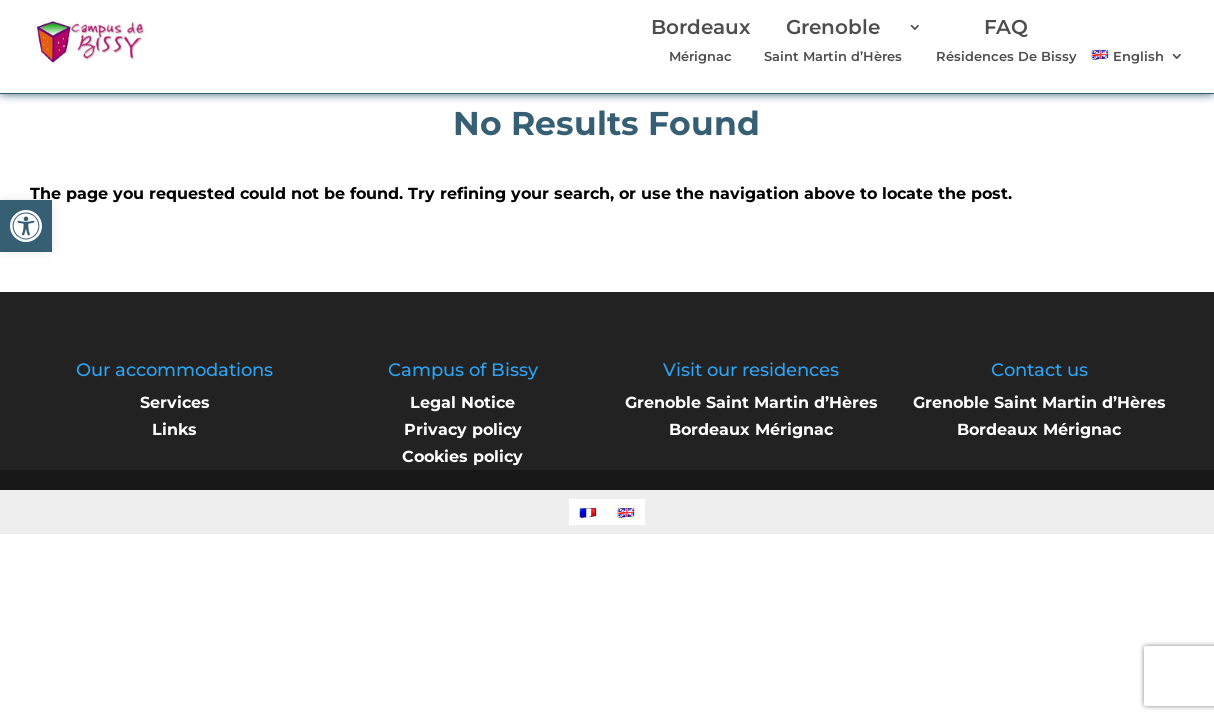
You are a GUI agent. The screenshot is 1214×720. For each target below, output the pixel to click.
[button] (26, 226)
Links (174, 429)
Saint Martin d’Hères (833, 42)
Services (175, 402)
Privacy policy (463, 429)
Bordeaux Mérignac (751, 429)
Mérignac (700, 42)
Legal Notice (462, 402)
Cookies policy (462, 456)
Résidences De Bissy (1006, 42)
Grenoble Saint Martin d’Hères (751, 402)
